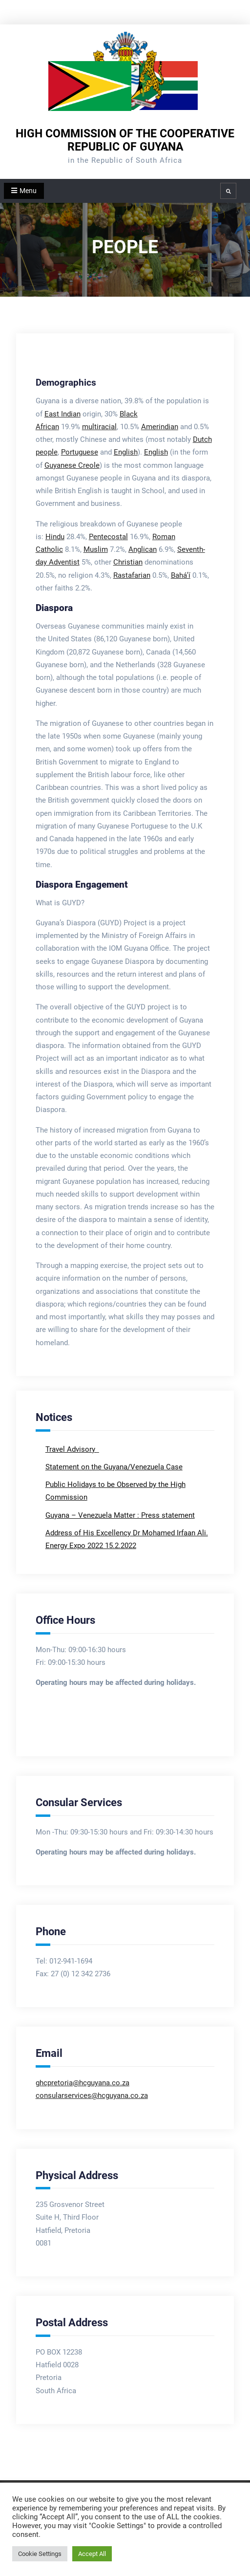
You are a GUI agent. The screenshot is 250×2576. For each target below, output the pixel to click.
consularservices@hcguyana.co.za (92, 2095)
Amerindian (159, 426)
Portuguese (79, 452)
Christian (128, 562)
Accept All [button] (92, 2553)
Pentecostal (108, 536)
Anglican (142, 549)
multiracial (99, 426)
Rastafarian (131, 575)
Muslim (95, 549)
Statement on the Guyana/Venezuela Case (114, 1467)
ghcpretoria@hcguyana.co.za (82, 2082)
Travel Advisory (71, 1449)
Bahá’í (180, 575)
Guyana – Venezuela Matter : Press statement (120, 1515)
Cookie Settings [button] (40, 2553)
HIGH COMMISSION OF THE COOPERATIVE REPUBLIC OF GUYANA (125, 140)
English (126, 452)
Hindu (54, 536)
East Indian (62, 414)
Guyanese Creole (72, 465)
